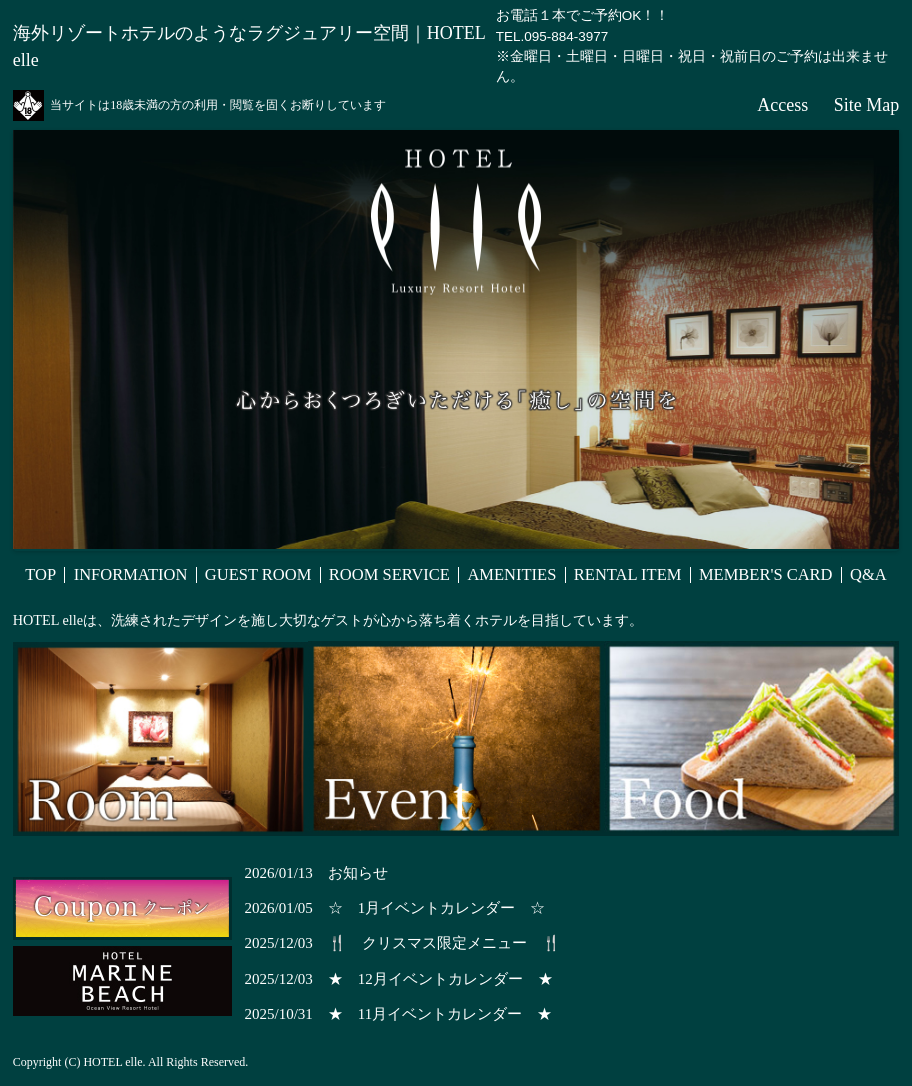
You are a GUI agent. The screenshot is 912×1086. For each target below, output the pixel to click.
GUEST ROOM (258, 575)
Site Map (867, 105)
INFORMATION (131, 575)
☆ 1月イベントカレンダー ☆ (437, 908)
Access (782, 105)
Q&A (868, 575)
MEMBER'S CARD (766, 575)
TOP (40, 575)
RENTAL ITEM (628, 575)
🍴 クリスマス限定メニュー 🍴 (444, 943)
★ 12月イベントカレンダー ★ (440, 979)
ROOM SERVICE (389, 575)
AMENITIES (511, 575)
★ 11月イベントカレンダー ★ (440, 1014)
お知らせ (358, 873)
